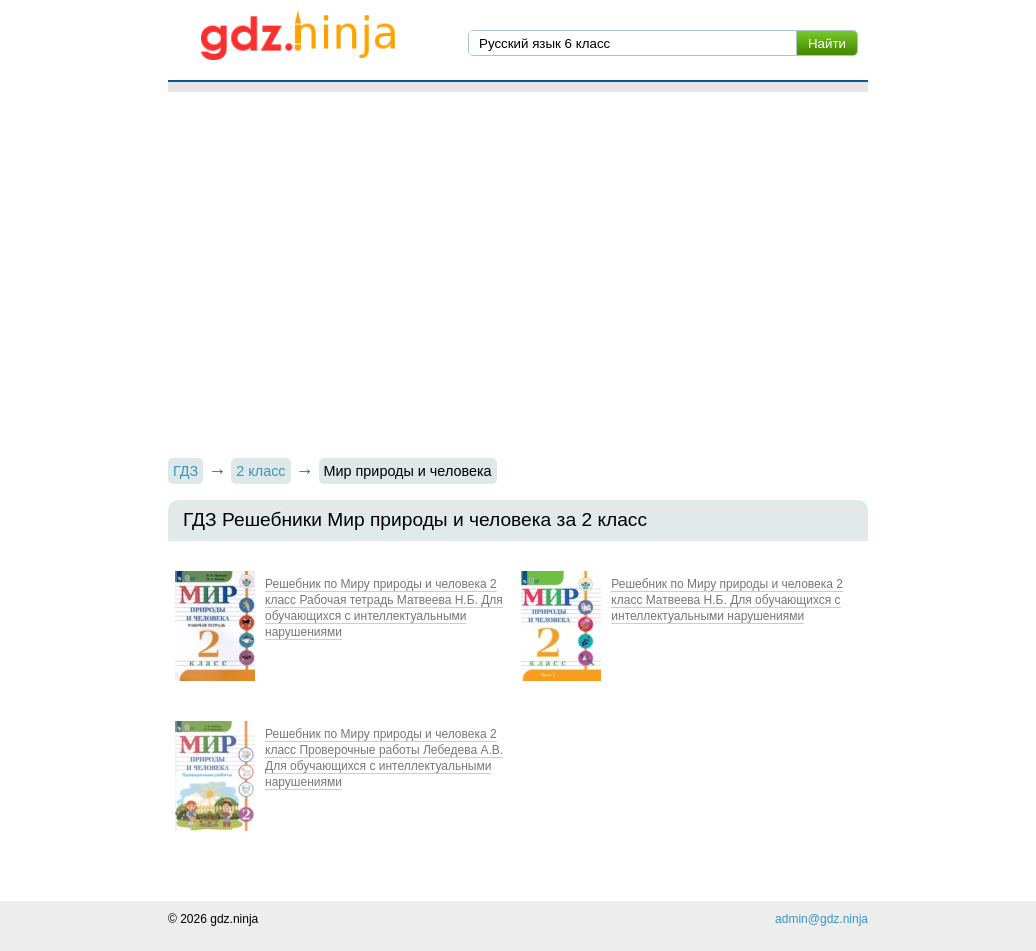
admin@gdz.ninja (821, 919)
